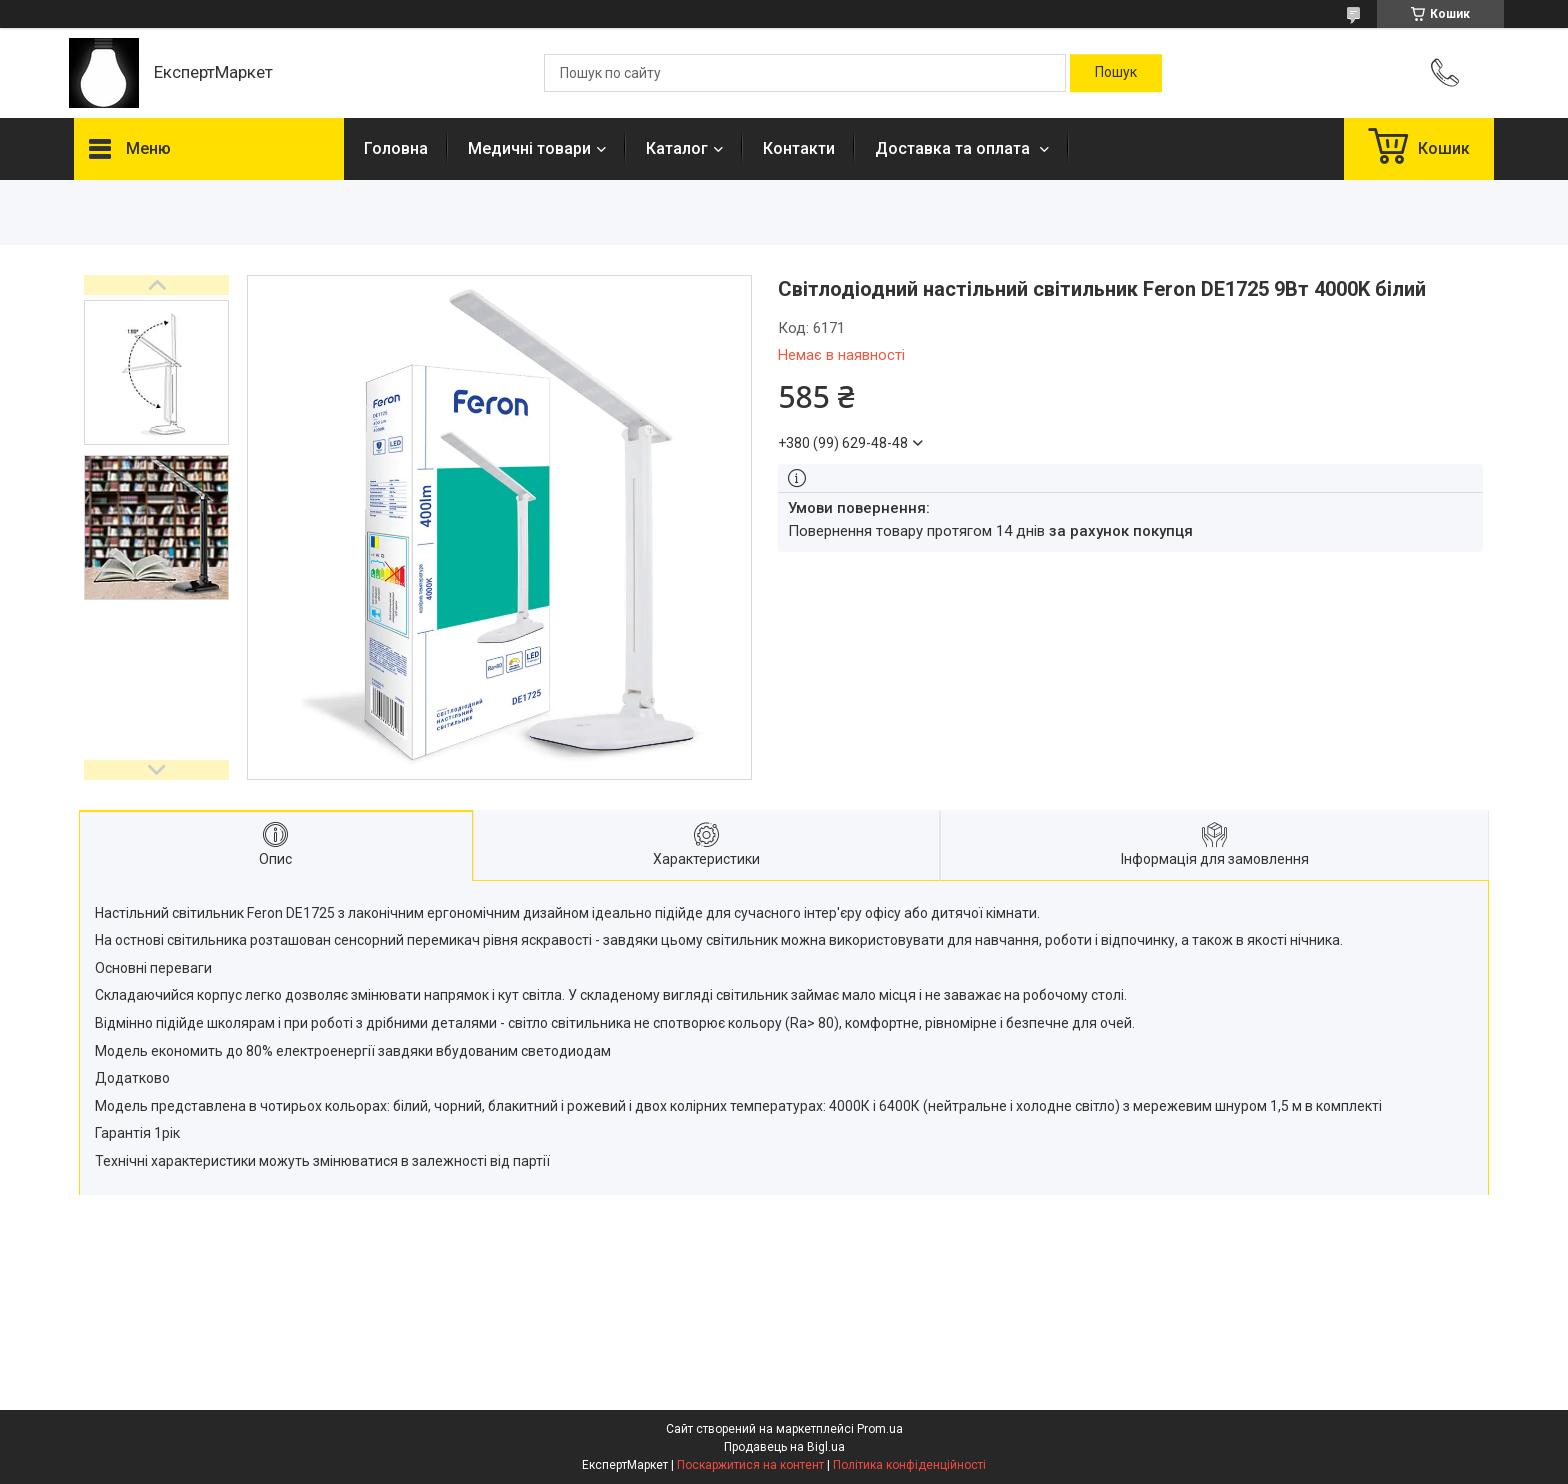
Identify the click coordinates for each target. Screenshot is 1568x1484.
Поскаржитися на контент (750, 1465)
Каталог (677, 148)
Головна (396, 148)
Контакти (799, 148)
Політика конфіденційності (909, 1465)
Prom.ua (880, 1429)
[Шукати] (1116, 73)
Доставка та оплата (954, 148)
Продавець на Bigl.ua (784, 1447)
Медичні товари (529, 148)
